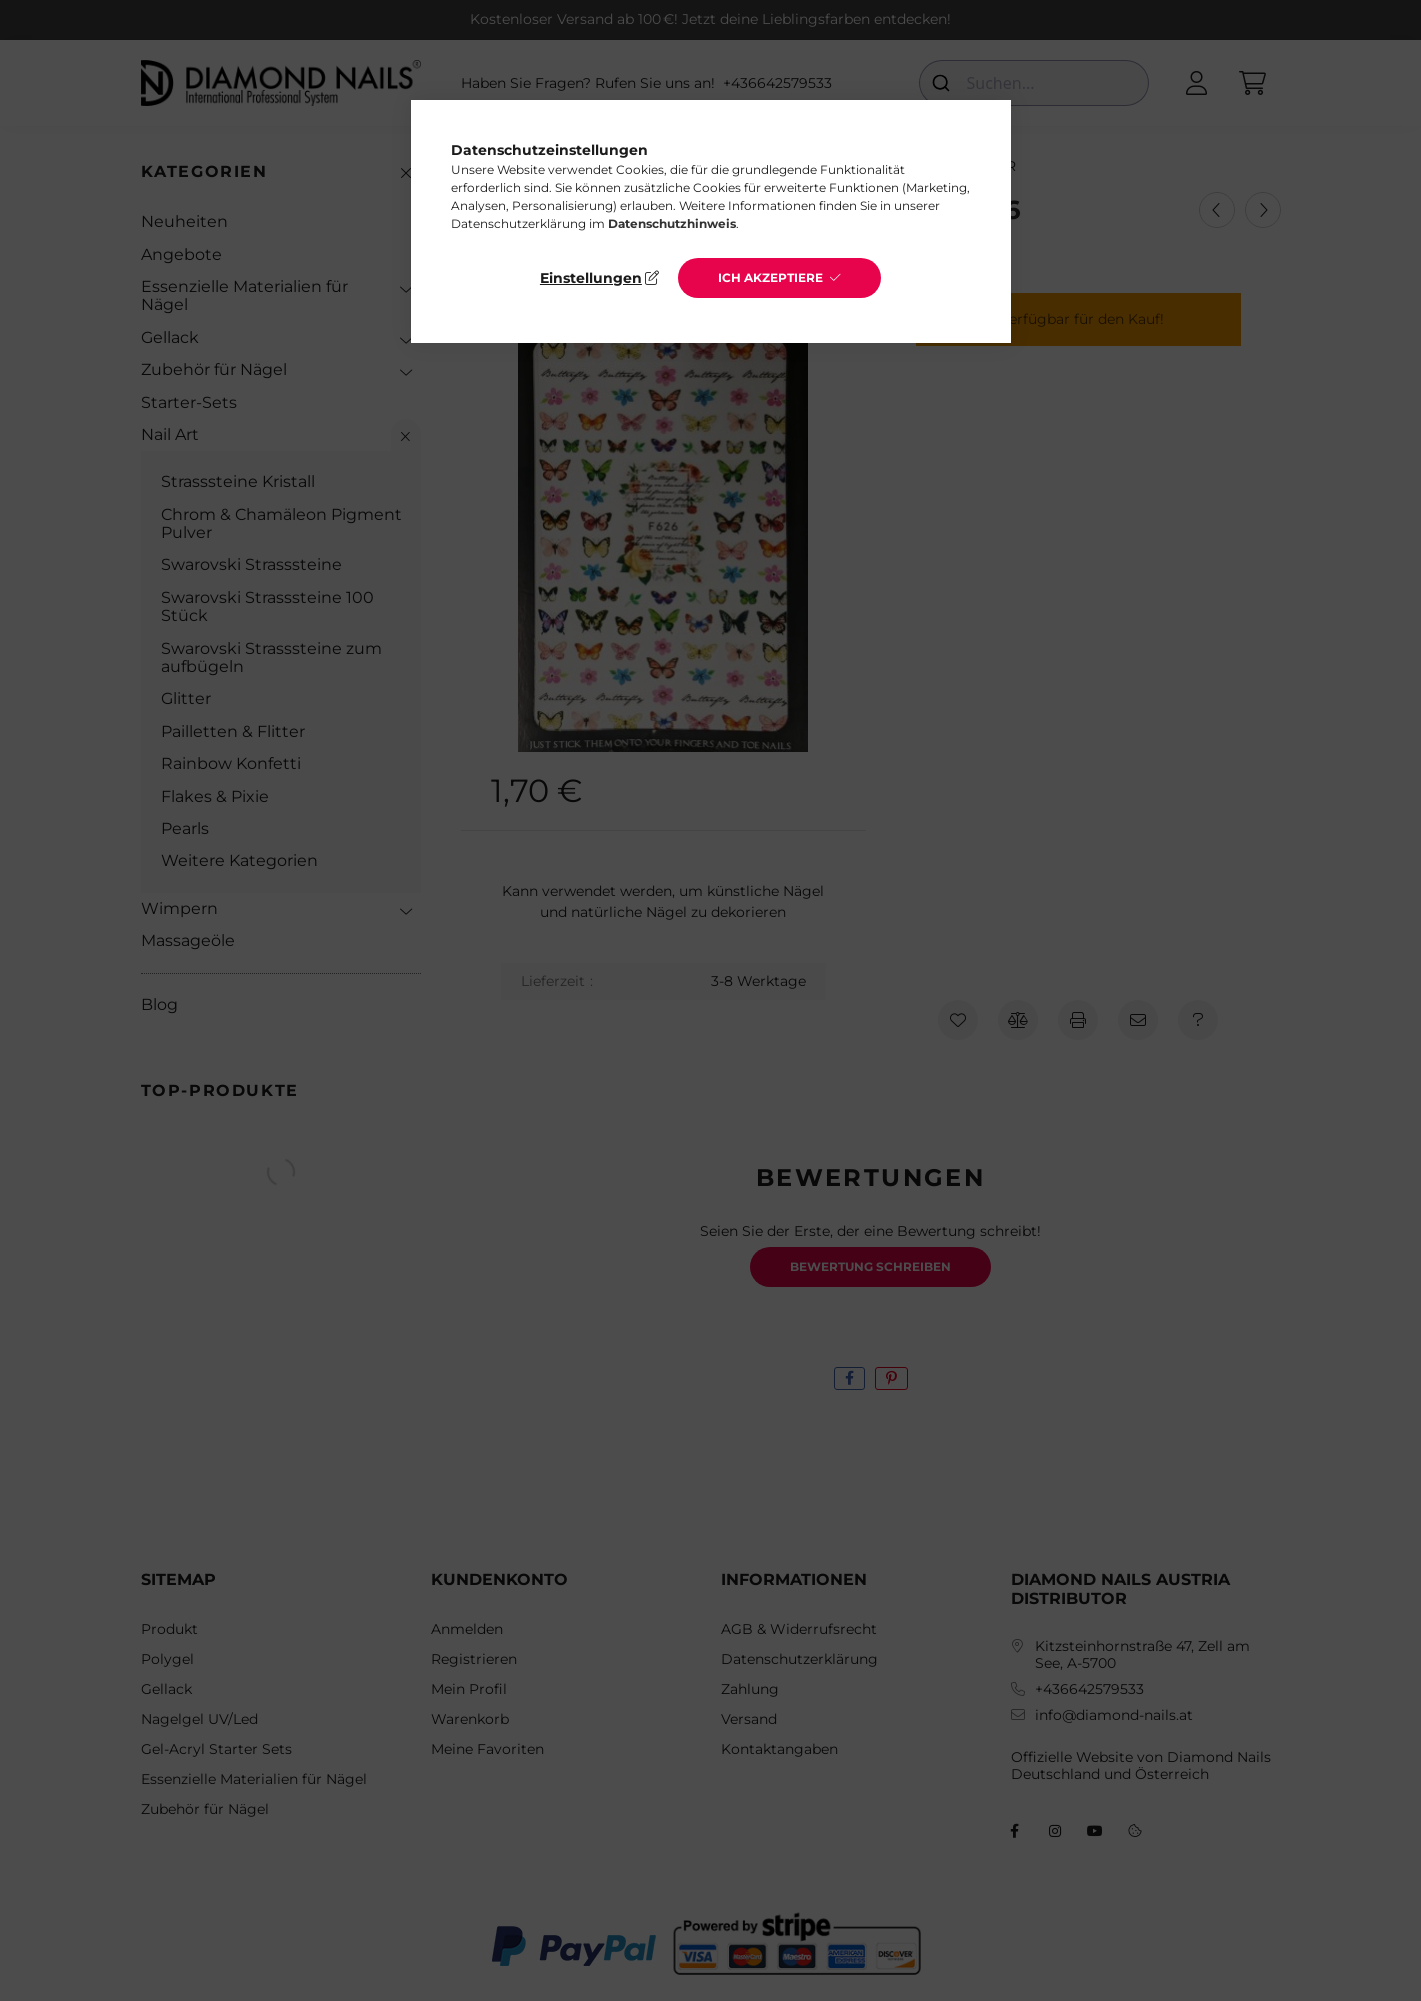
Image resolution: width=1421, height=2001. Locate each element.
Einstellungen (591, 278)
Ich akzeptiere (770, 277)
